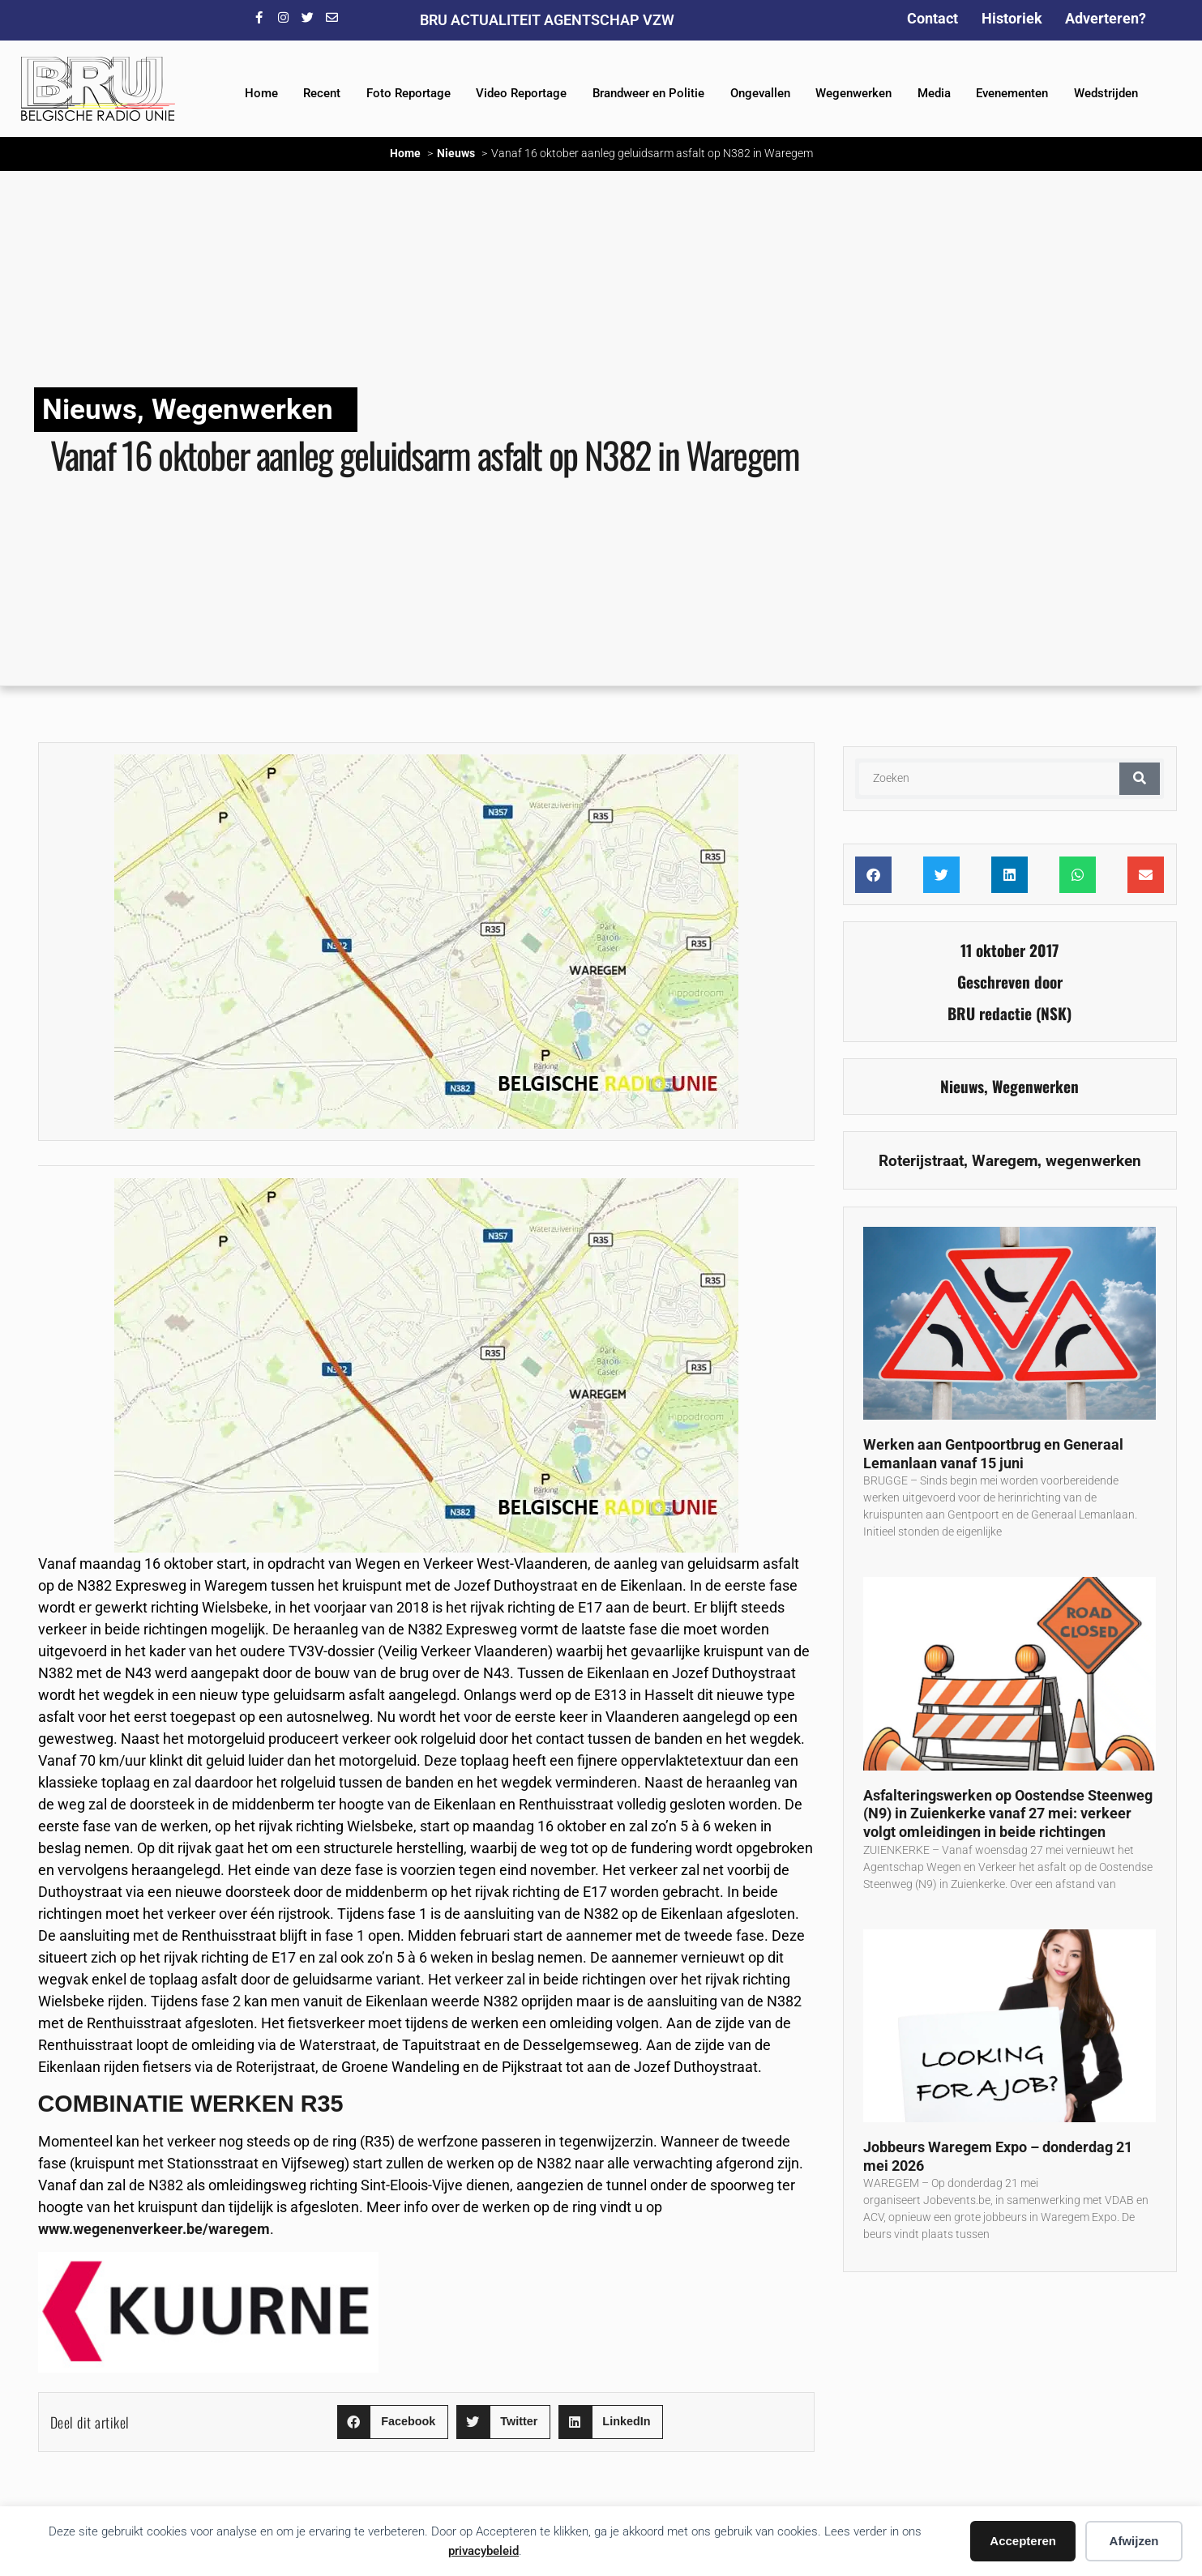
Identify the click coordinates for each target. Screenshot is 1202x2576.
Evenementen (1012, 93)
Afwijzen (1134, 2541)
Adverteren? (1105, 18)
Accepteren (1023, 2541)
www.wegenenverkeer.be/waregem (154, 2228)
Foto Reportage (408, 93)
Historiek (1012, 18)
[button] (392, 2422)
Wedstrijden (1106, 93)
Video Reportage (521, 93)
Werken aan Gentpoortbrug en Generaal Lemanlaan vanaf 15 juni (993, 1454)
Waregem (1004, 1160)
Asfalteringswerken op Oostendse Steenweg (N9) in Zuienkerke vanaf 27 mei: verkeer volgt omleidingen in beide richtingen (1008, 1813)
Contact (932, 18)
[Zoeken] (1139, 779)
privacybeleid (483, 2551)
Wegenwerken (853, 93)
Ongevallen (760, 93)
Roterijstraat (921, 1160)
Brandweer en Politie (648, 93)
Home (261, 93)
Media (934, 93)
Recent (321, 93)
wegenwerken (1093, 1160)
